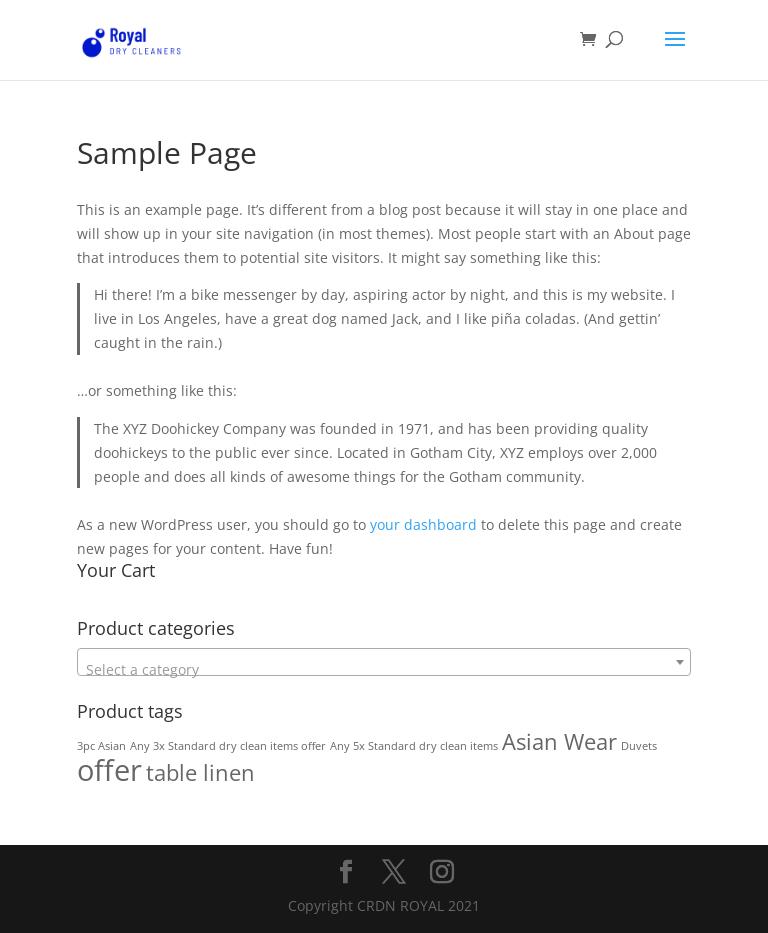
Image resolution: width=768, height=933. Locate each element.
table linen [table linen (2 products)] (200, 772)
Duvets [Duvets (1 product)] (639, 746)
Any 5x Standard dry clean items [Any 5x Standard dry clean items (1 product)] (414, 746)
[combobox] (384, 662)
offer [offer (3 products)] (109, 770)
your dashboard (423, 524)
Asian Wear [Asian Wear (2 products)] (559, 741)
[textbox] (384, 670)
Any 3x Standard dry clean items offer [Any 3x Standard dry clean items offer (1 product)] (228, 746)
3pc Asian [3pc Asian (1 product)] (101, 746)
